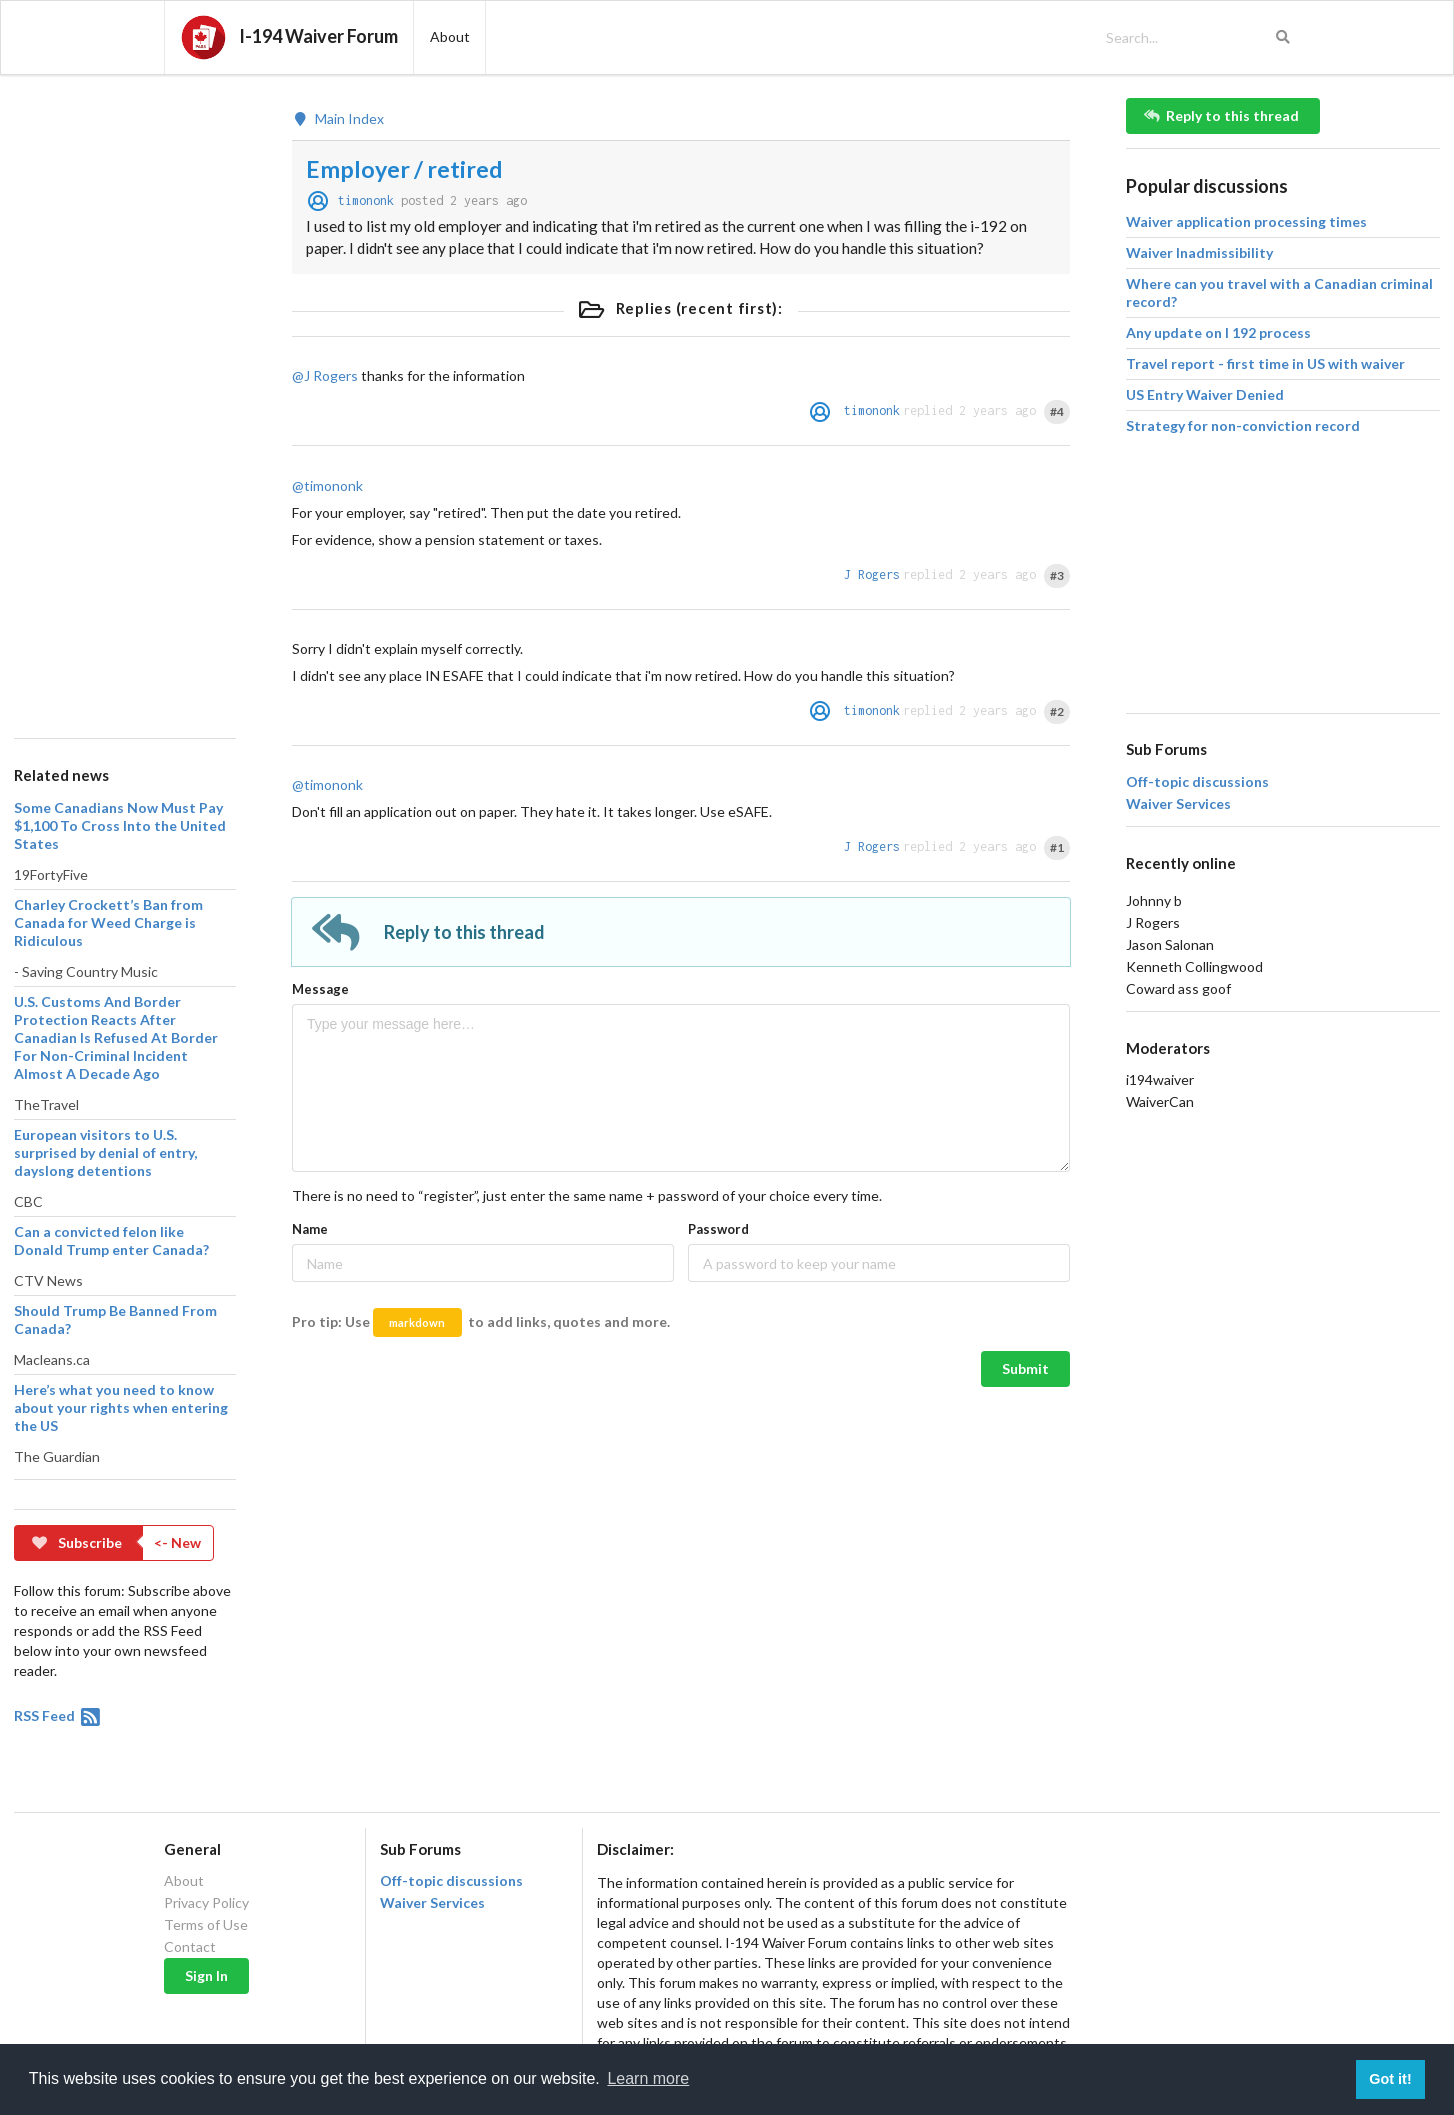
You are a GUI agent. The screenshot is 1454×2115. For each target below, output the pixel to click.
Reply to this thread (1222, 115)
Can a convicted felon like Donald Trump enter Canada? (111, 1240)
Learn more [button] (648, 2078)
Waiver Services (1178, 804)
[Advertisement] (123, 398)
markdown (417, 1322)
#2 (1057, 711)
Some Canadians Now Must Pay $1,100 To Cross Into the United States (120, 825)
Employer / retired (404, 169)
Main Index (338, 119)
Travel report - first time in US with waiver (1265, 363)
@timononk (327, 485)
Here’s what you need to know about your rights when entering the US (121, 1407)
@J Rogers (325, 375)
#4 (1057, 411)
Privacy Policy (206, 1902)
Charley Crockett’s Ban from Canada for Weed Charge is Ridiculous (108, 922)
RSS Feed (58, 1715)
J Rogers (872, 574)
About (184, 1881)
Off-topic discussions (1197, 782)
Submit (1025, 1368)
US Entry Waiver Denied (1205, 394)
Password (718, 1229)
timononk (366, 200)
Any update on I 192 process (1218, 332)
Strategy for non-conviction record (1243, 425)
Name (310, 1229)
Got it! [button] (1390, 2079)
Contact (190, 1946)
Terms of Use (206, 1924)
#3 (1057, 575)
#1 (1057, 847)
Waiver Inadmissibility (1199, 252)
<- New (177, 1542)
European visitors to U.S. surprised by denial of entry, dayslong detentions (105, 1152)
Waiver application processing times (1246, 221)
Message (320, 989)
